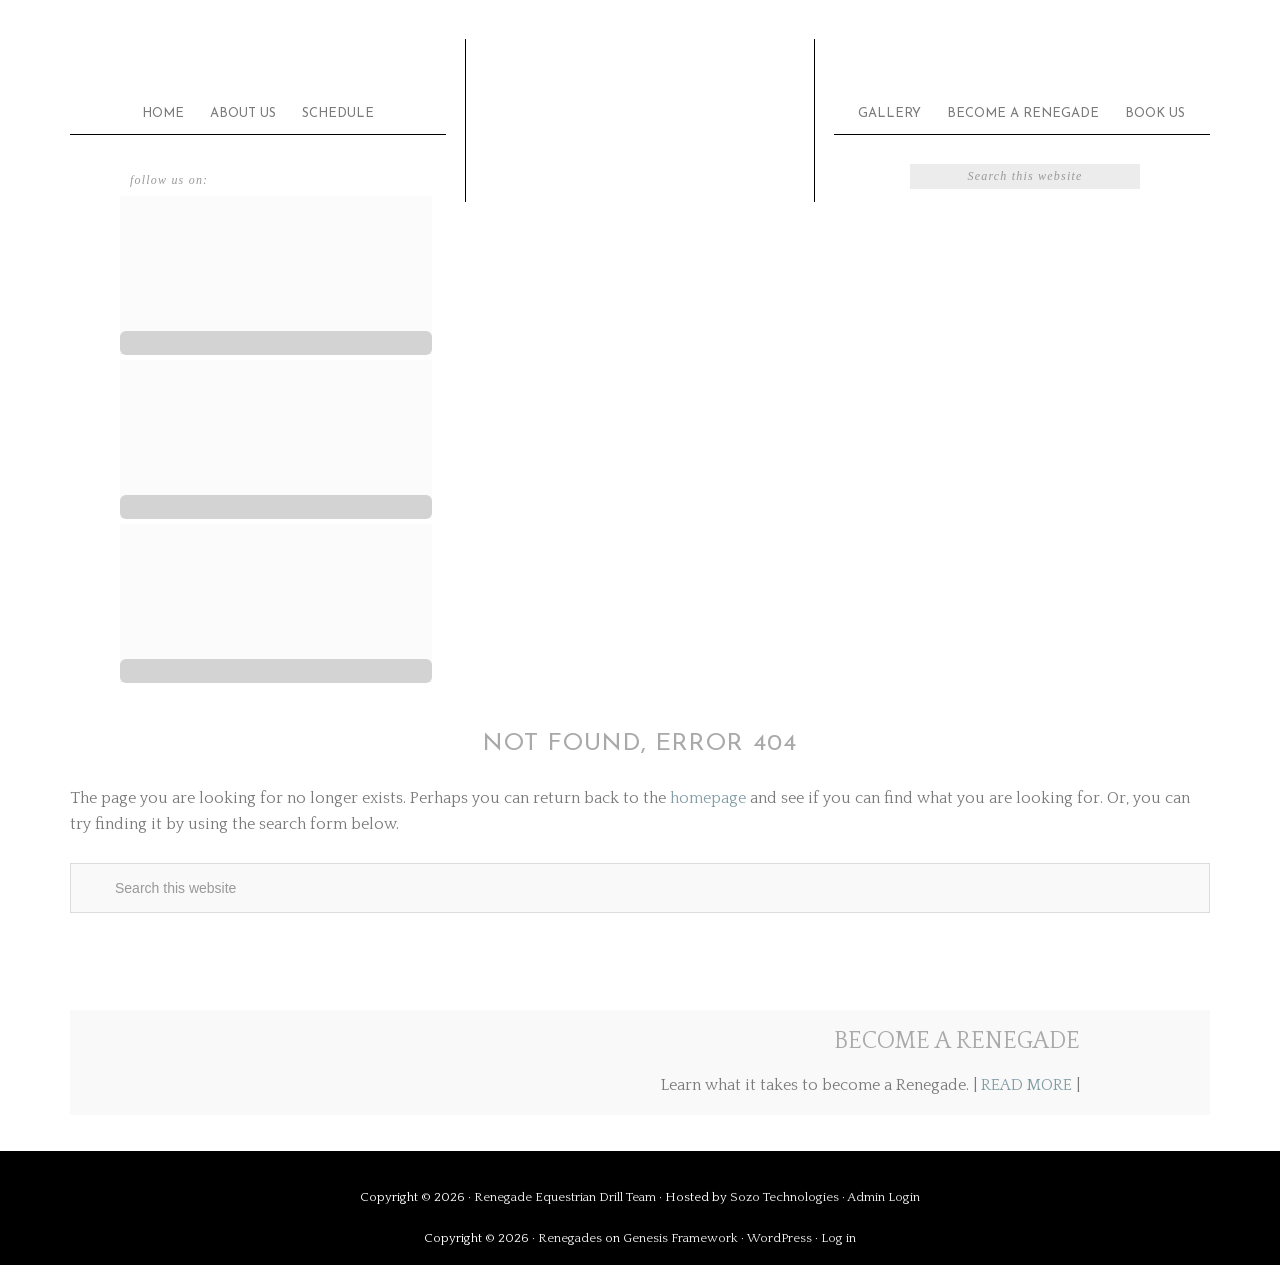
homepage (708, 798)
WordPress (779, 1238)
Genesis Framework (680, 1238)
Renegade (640, 106)
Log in (838, 1238)
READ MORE (1026, 1085)
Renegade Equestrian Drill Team (565, 1197)
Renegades (570, 1238)
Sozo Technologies (784, 1197)
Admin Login (883, 1197)
